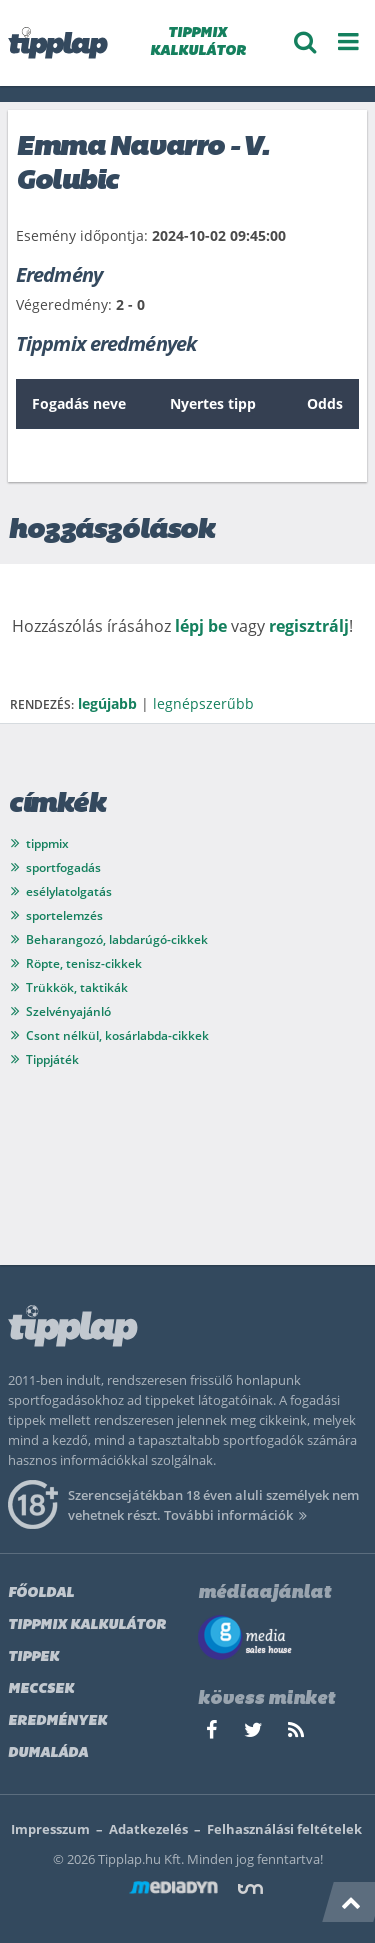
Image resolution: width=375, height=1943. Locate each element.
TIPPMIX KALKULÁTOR (198, 42)
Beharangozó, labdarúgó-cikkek (117, 939)
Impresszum (50, 1829)
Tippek (33, 1657)
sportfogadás (63, 867)
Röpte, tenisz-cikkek (84, 963)
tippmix (47, 843)
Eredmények (57, 1721)
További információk (238, 1515)
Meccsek (41, 1689)
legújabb (107, 703)
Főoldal (41, 1593)
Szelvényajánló (68, 1011)
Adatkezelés (148, 1829)
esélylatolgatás (69, 891)
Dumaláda (48, 1753)
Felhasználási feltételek (284, 1829)
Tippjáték (52, 1059)
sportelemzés (64, 915)
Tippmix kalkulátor (87, 1625)
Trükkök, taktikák (77, 987)
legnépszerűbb (203, 703)
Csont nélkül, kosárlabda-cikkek (117, 1035)
